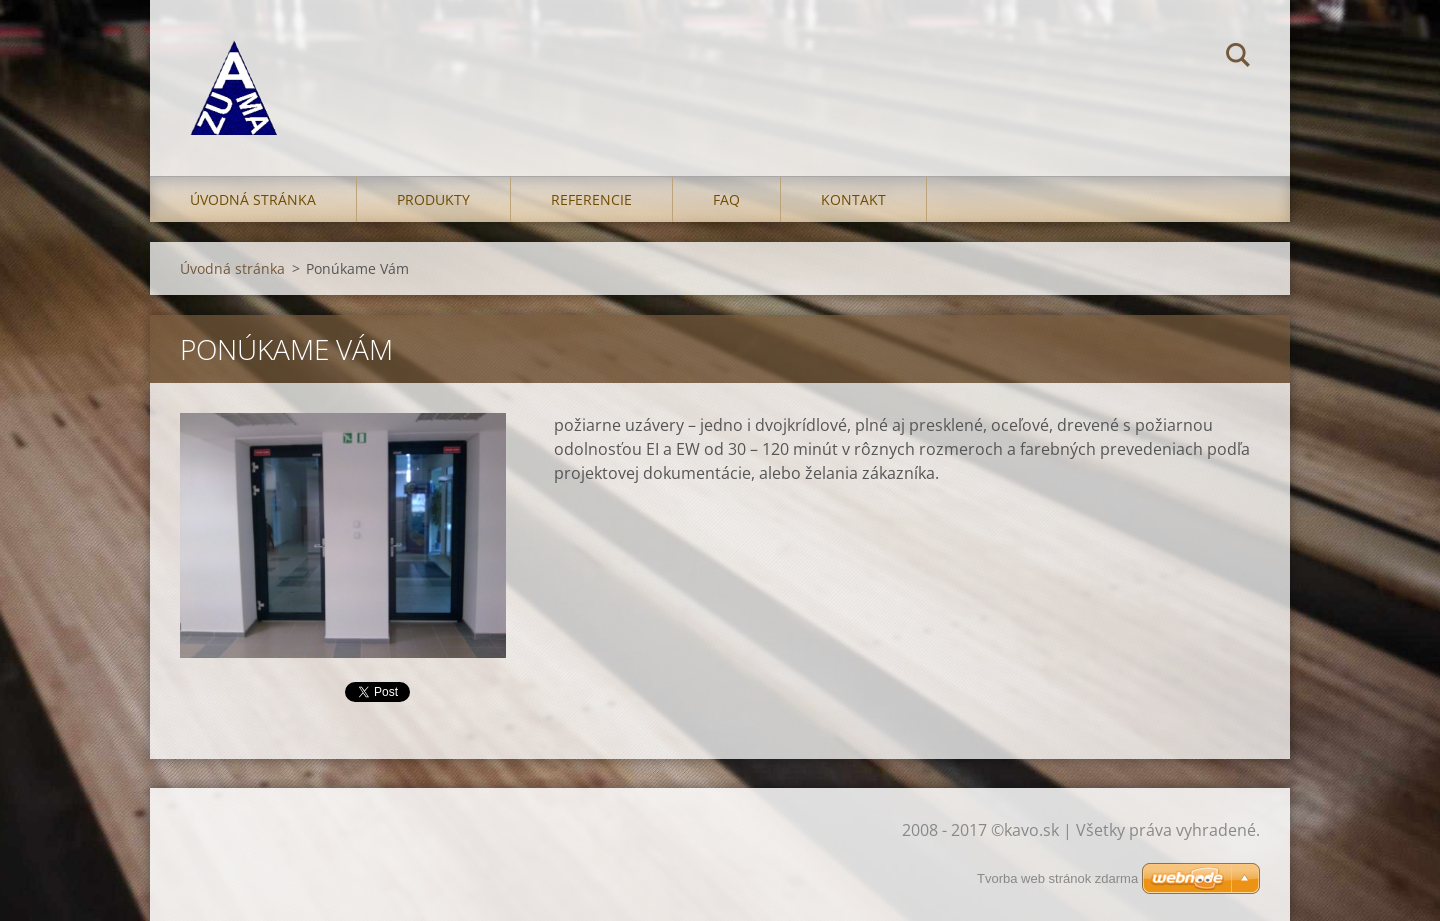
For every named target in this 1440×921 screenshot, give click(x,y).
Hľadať (1238, 58)
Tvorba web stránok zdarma (1057, 878)
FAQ (726, 199)
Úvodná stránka (253, 199)
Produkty (433, 199)
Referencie (591, 199)
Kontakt (853, 199)
